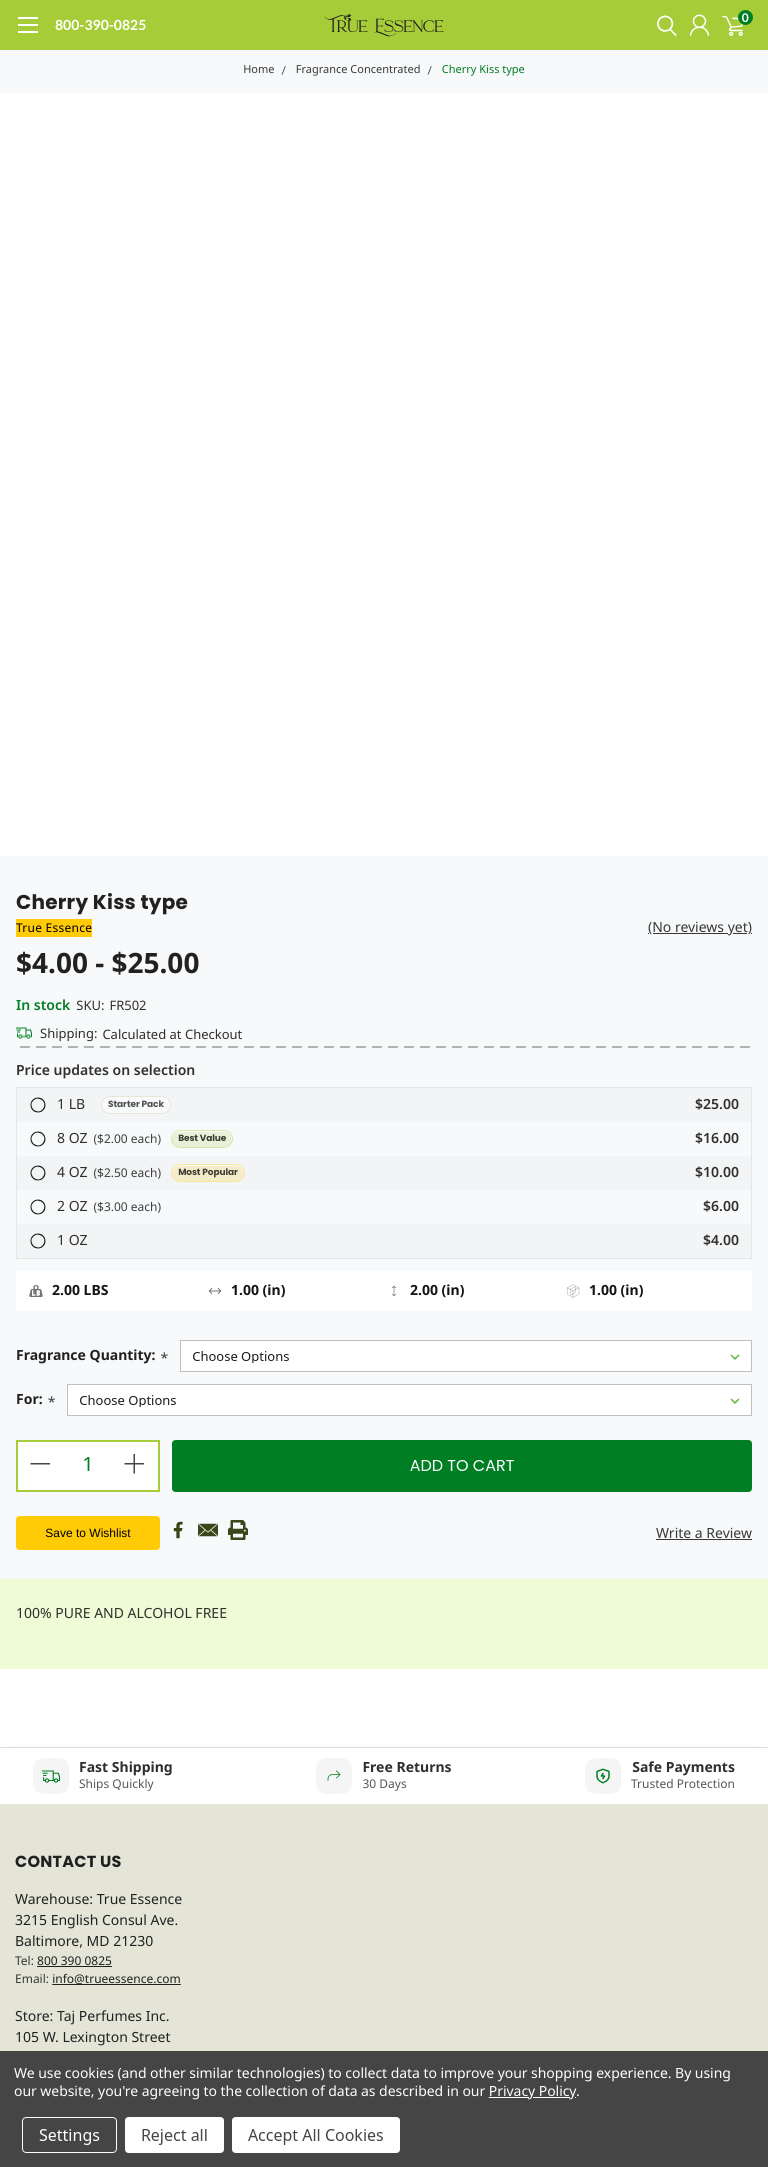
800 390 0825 (74, 1960)
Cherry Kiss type (483, 69)
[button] (384, 1105)
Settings (69, 2135)
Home (258, 69)
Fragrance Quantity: (92, 1357)
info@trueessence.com (116, 1978)
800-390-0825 (100, 24)
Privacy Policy (532, 2091)
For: (35, 1401)
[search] (662, 25)
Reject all (174, 2135)
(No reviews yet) (700, 927)
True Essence (54, 927)
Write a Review (704, 1533)
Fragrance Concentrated (358, 69)
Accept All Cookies (316, 2135)
